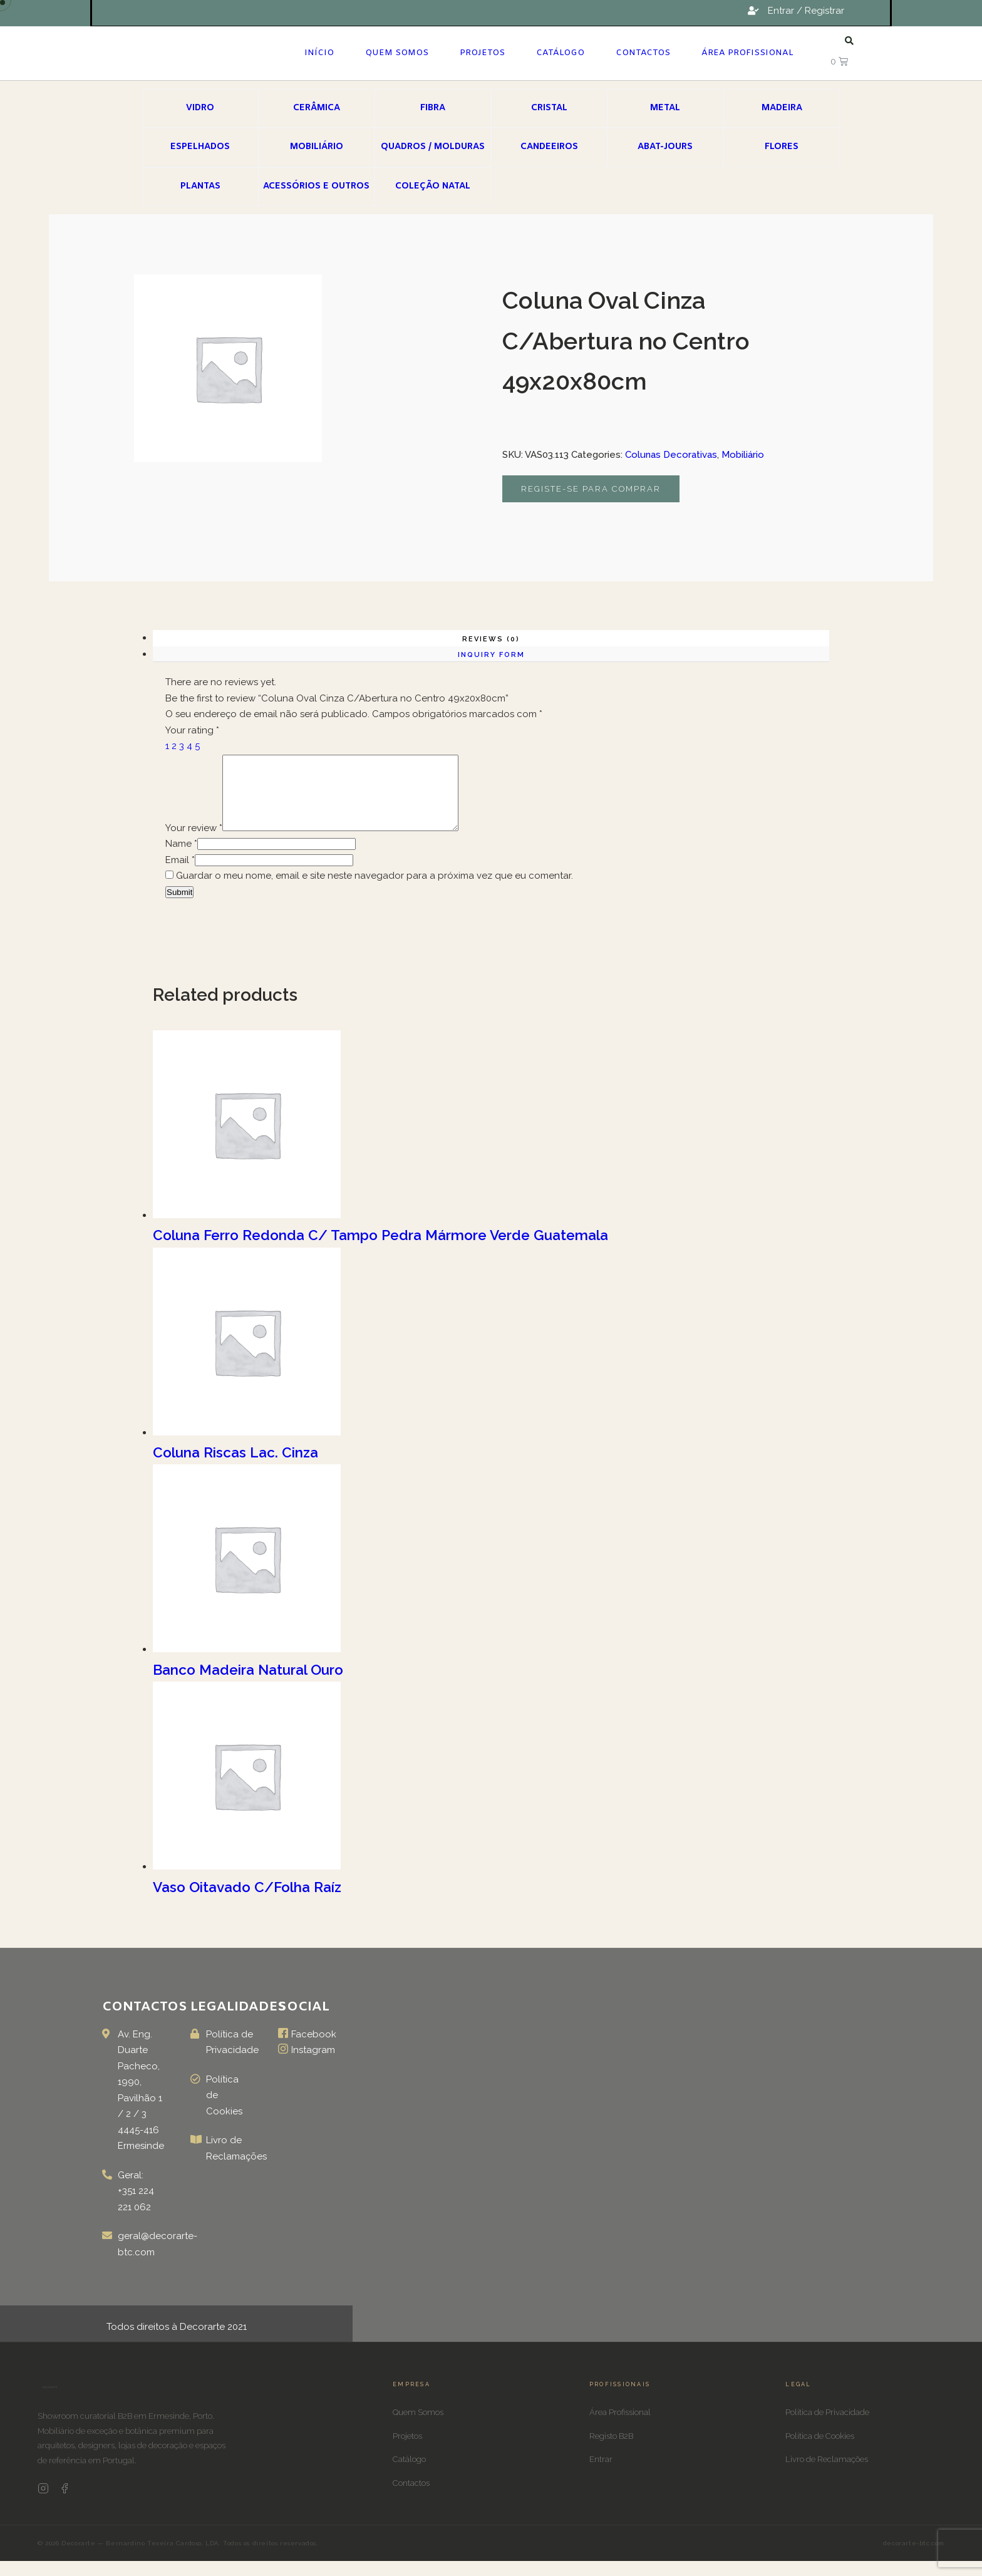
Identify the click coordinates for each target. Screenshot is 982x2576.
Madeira (782, 108)
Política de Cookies (819, 2451)
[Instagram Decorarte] (43, 2506)
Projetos (482, 53)
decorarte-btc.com (913, 2558)
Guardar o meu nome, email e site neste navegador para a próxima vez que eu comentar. (374, 890)
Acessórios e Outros (316, 186)
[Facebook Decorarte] (64, 2506)
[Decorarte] (50, 2406)
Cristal (549, 108)
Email (180, 875)
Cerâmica (316, 108)
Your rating (192, 730)
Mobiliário (316, 147)
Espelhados (200, 147)
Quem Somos (396, 53)
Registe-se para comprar (591, 489)
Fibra (432, 108)
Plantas (200, 186)
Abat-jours (665, 147)
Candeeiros (549, 147)
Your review (193, 843)
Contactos (643, 53)
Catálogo (560, 53)
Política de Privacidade (827, 2427)
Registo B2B (611, 2451)
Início (319, 53)
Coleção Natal (432, 186)
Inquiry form (491, 655)
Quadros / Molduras (433, 147)
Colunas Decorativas (671, 454)
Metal (665, 108)
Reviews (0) (491, 638)
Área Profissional (747, 53)
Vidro (200, 108)
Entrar (600, 2474)
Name (181, 858)
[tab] (491, 638)
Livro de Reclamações (826, 2474)
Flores (782, 147)
